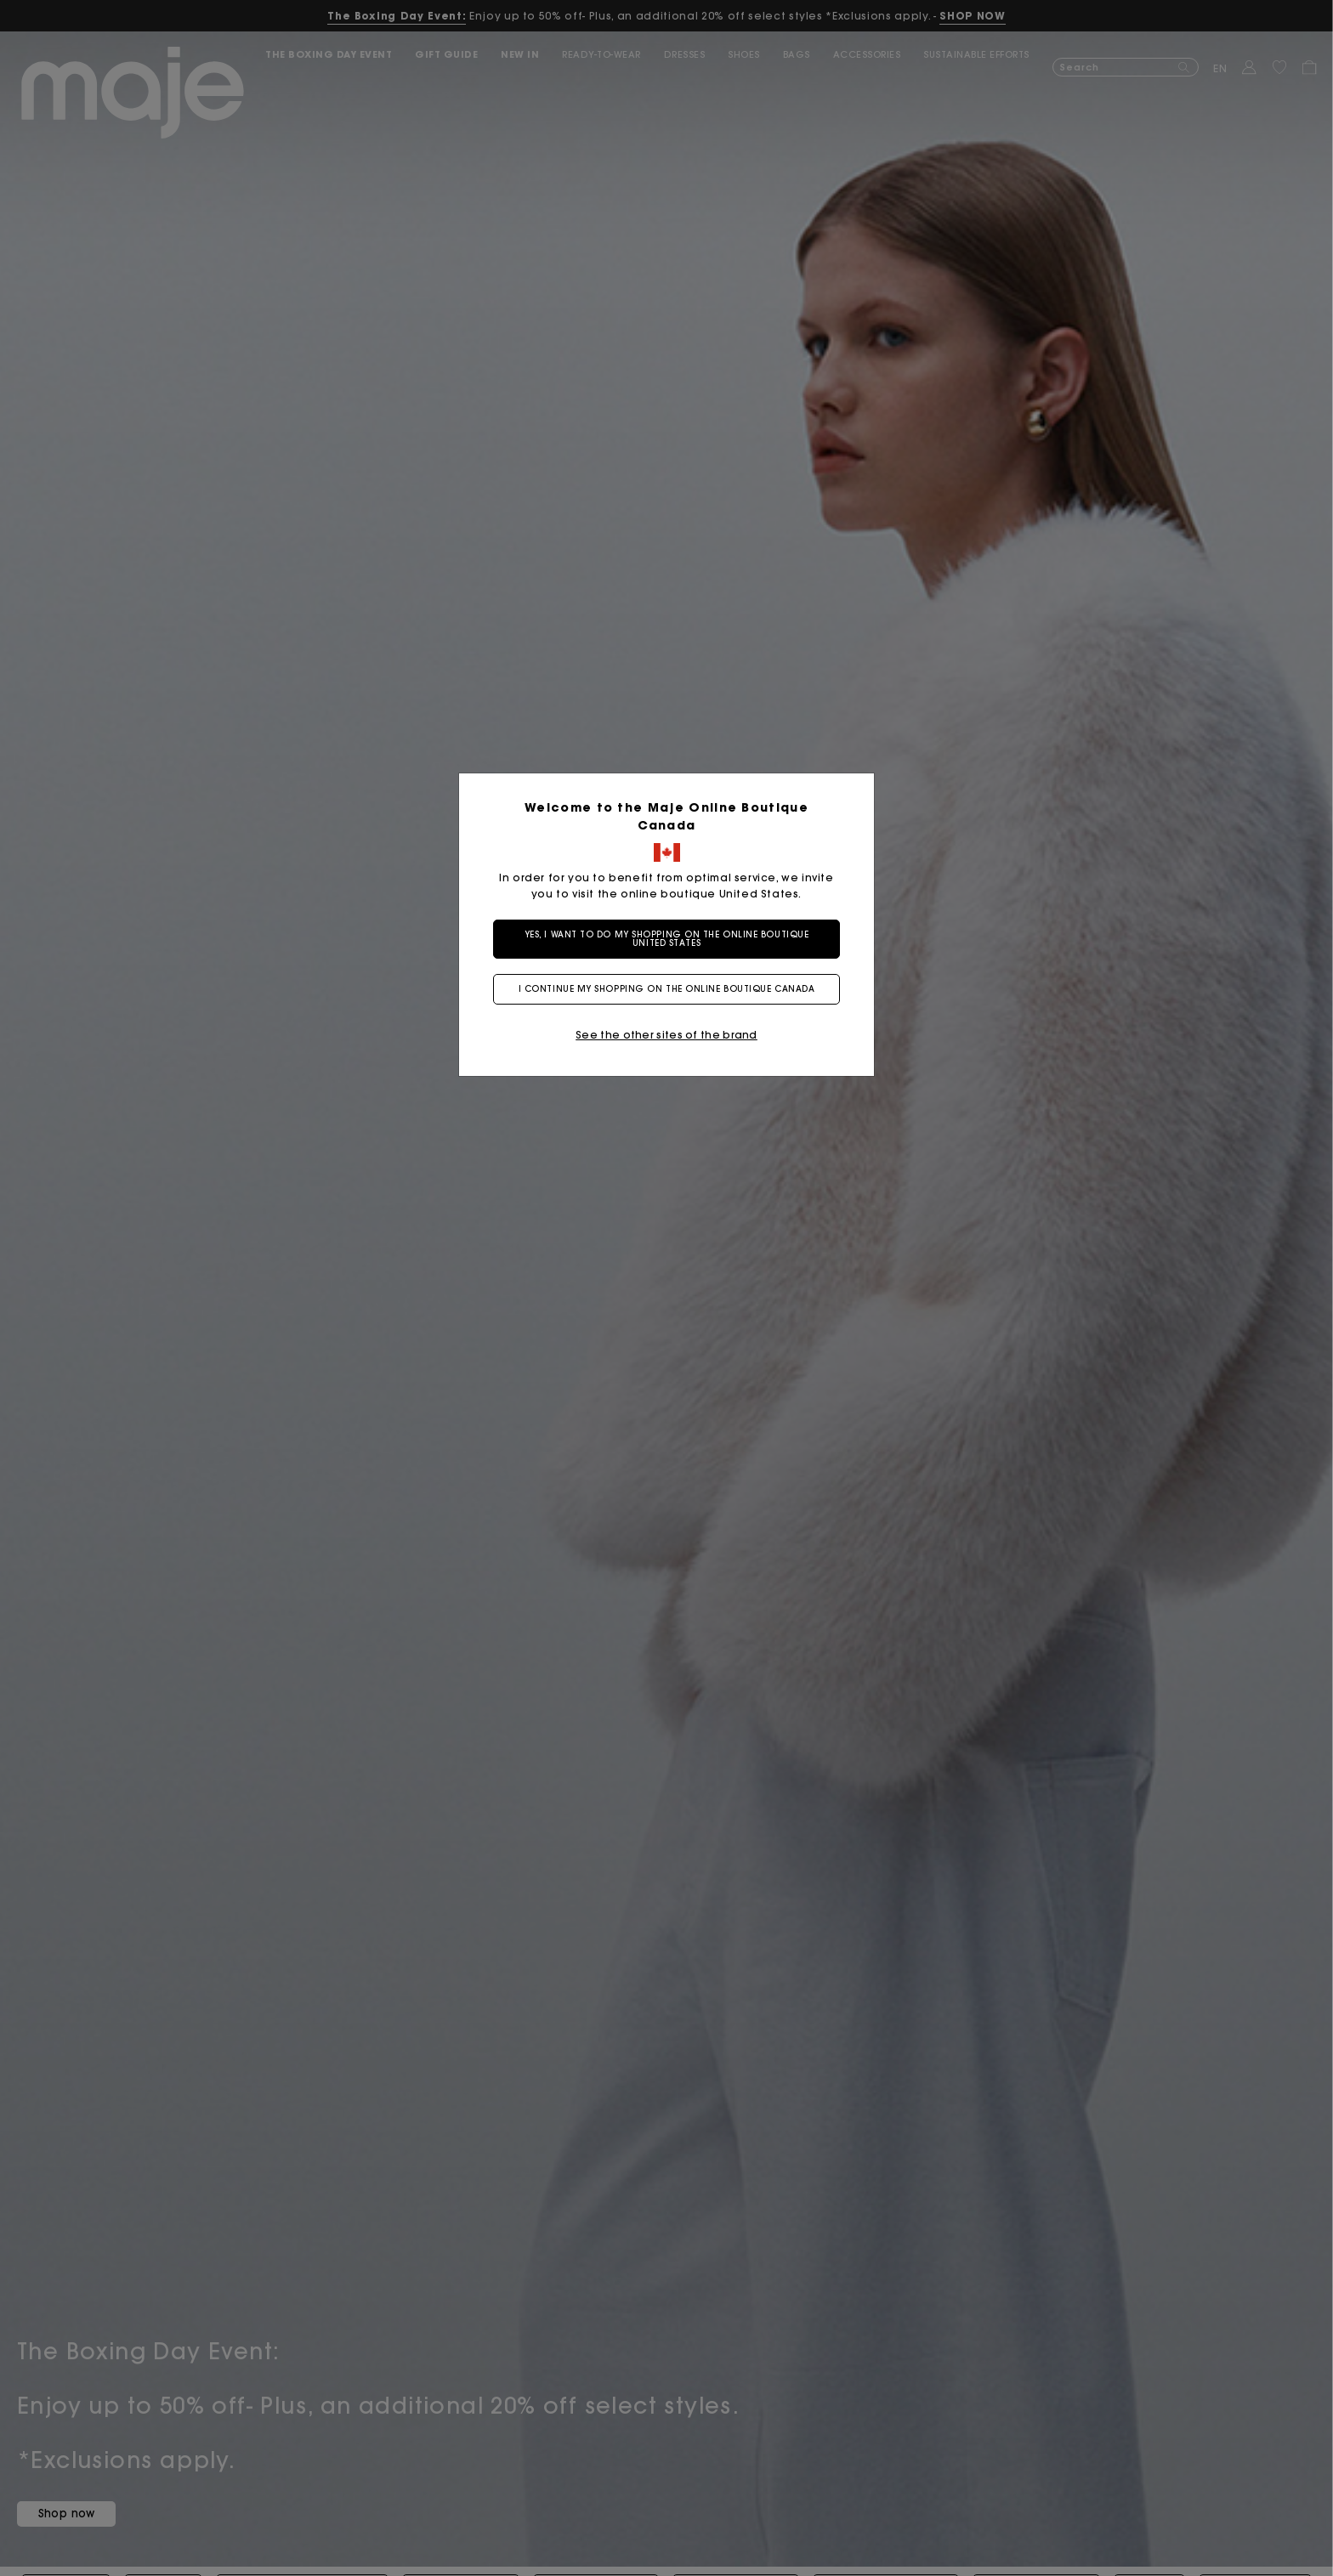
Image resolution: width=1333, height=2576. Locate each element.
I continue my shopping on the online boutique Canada (667, 988)
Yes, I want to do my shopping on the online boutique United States (667, 938)
